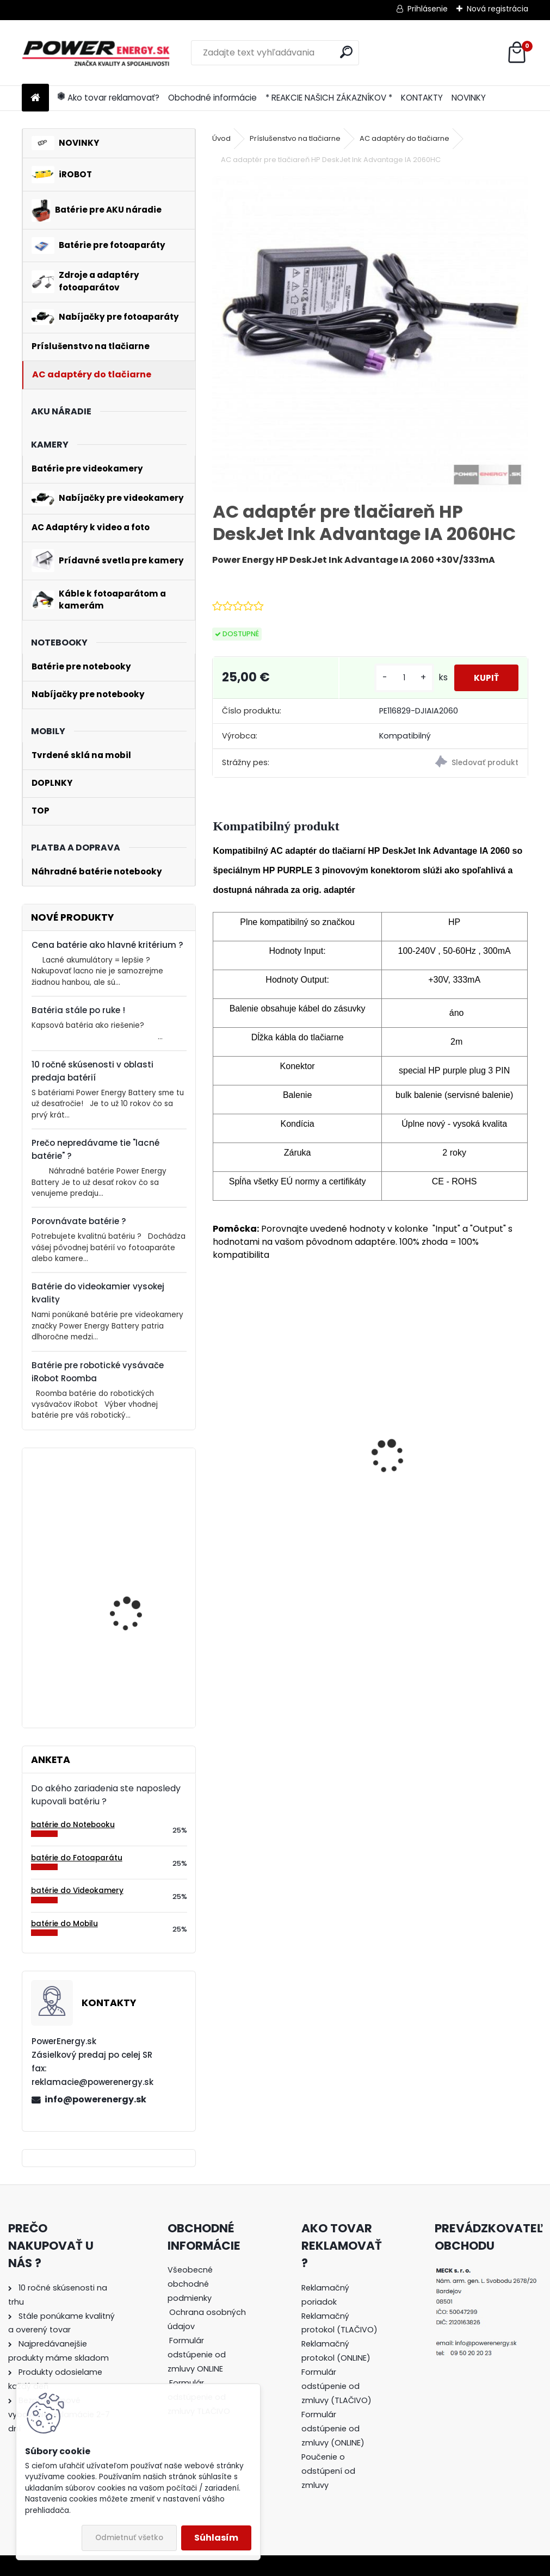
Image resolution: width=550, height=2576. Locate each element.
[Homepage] (35, 98)
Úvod (221, 138)
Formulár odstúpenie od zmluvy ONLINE (197, 2354)
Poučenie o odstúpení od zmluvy (328, 2471)
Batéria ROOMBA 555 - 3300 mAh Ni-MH (280, 1481)
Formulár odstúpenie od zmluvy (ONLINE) (332, 2428)
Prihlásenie (427, 8)
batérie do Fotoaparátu (76, 1858)
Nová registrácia (497, 8)
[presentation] (219, 1437)
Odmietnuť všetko (129, 2537)
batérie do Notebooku (73, 1825)
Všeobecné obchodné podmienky (190, 2284)
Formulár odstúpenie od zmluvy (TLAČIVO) (336, 2386)
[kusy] (399, 677)
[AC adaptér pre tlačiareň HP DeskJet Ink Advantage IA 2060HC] (370, 334)
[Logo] (96, 53)
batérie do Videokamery (77, 1890)
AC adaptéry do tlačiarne (404, 138)
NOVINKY (469, 97)
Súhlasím (216, 2537)
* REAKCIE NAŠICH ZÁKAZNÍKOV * (328, 97)
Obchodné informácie (212, 97)
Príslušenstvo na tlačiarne (295, 138)
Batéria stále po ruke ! (78, 1010)
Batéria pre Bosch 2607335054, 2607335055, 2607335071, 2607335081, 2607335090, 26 (127, 1653)
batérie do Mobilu (64, 1924)
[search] (346, 52)
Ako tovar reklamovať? (108, 97)
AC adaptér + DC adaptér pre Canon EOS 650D (445, 1481)
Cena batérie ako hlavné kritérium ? (107, 945)
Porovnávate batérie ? (79, 1221)
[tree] (208, 2347)
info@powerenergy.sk (95, 2099)
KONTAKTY (422, 97)
